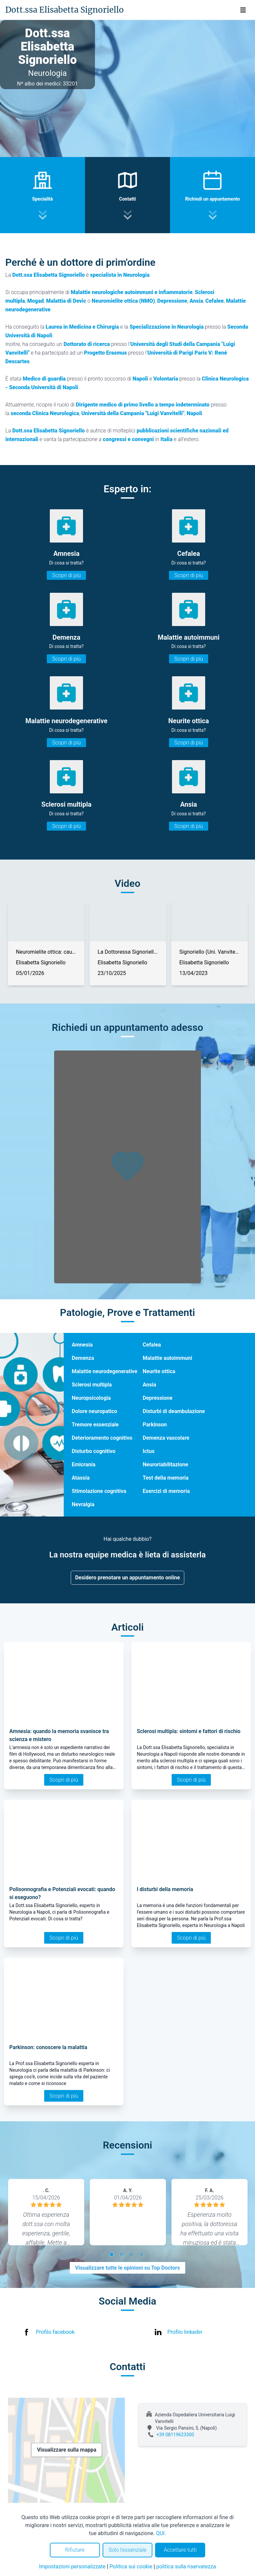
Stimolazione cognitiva (99, 1491)
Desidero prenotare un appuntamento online (127, 1577)
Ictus (149, 1451)
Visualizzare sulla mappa (66, 2450)
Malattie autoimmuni (167, 1358)
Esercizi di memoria (166, 1491)
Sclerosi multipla (92, 1384)
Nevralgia (83, 1504)
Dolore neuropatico (94, 1411)
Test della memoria (166, 1478)
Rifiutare (74, 2550)
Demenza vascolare (166, 1438)
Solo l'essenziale (127, 2550)
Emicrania (83, 1464)
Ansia (149, 1384)
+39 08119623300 (175, 2434)
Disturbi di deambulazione (174, 1411)
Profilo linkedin (184, 2332)
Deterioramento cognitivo (102, 1438)
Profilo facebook (55, 2332)
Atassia (81, 1478)
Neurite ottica (159, 1371)
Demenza (83, 1358)
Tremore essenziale (95, 1424)
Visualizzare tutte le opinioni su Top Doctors (127, 2268)
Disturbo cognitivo (93, 1451)
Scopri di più (66, 575)
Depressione (158, 1398)
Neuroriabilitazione (165, 1464)
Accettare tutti (180, 2550)
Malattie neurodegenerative (104, 1371)
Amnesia (82, 1345)
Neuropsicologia (91, 1398)
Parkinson (155, 1424)
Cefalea (152, 1345)
